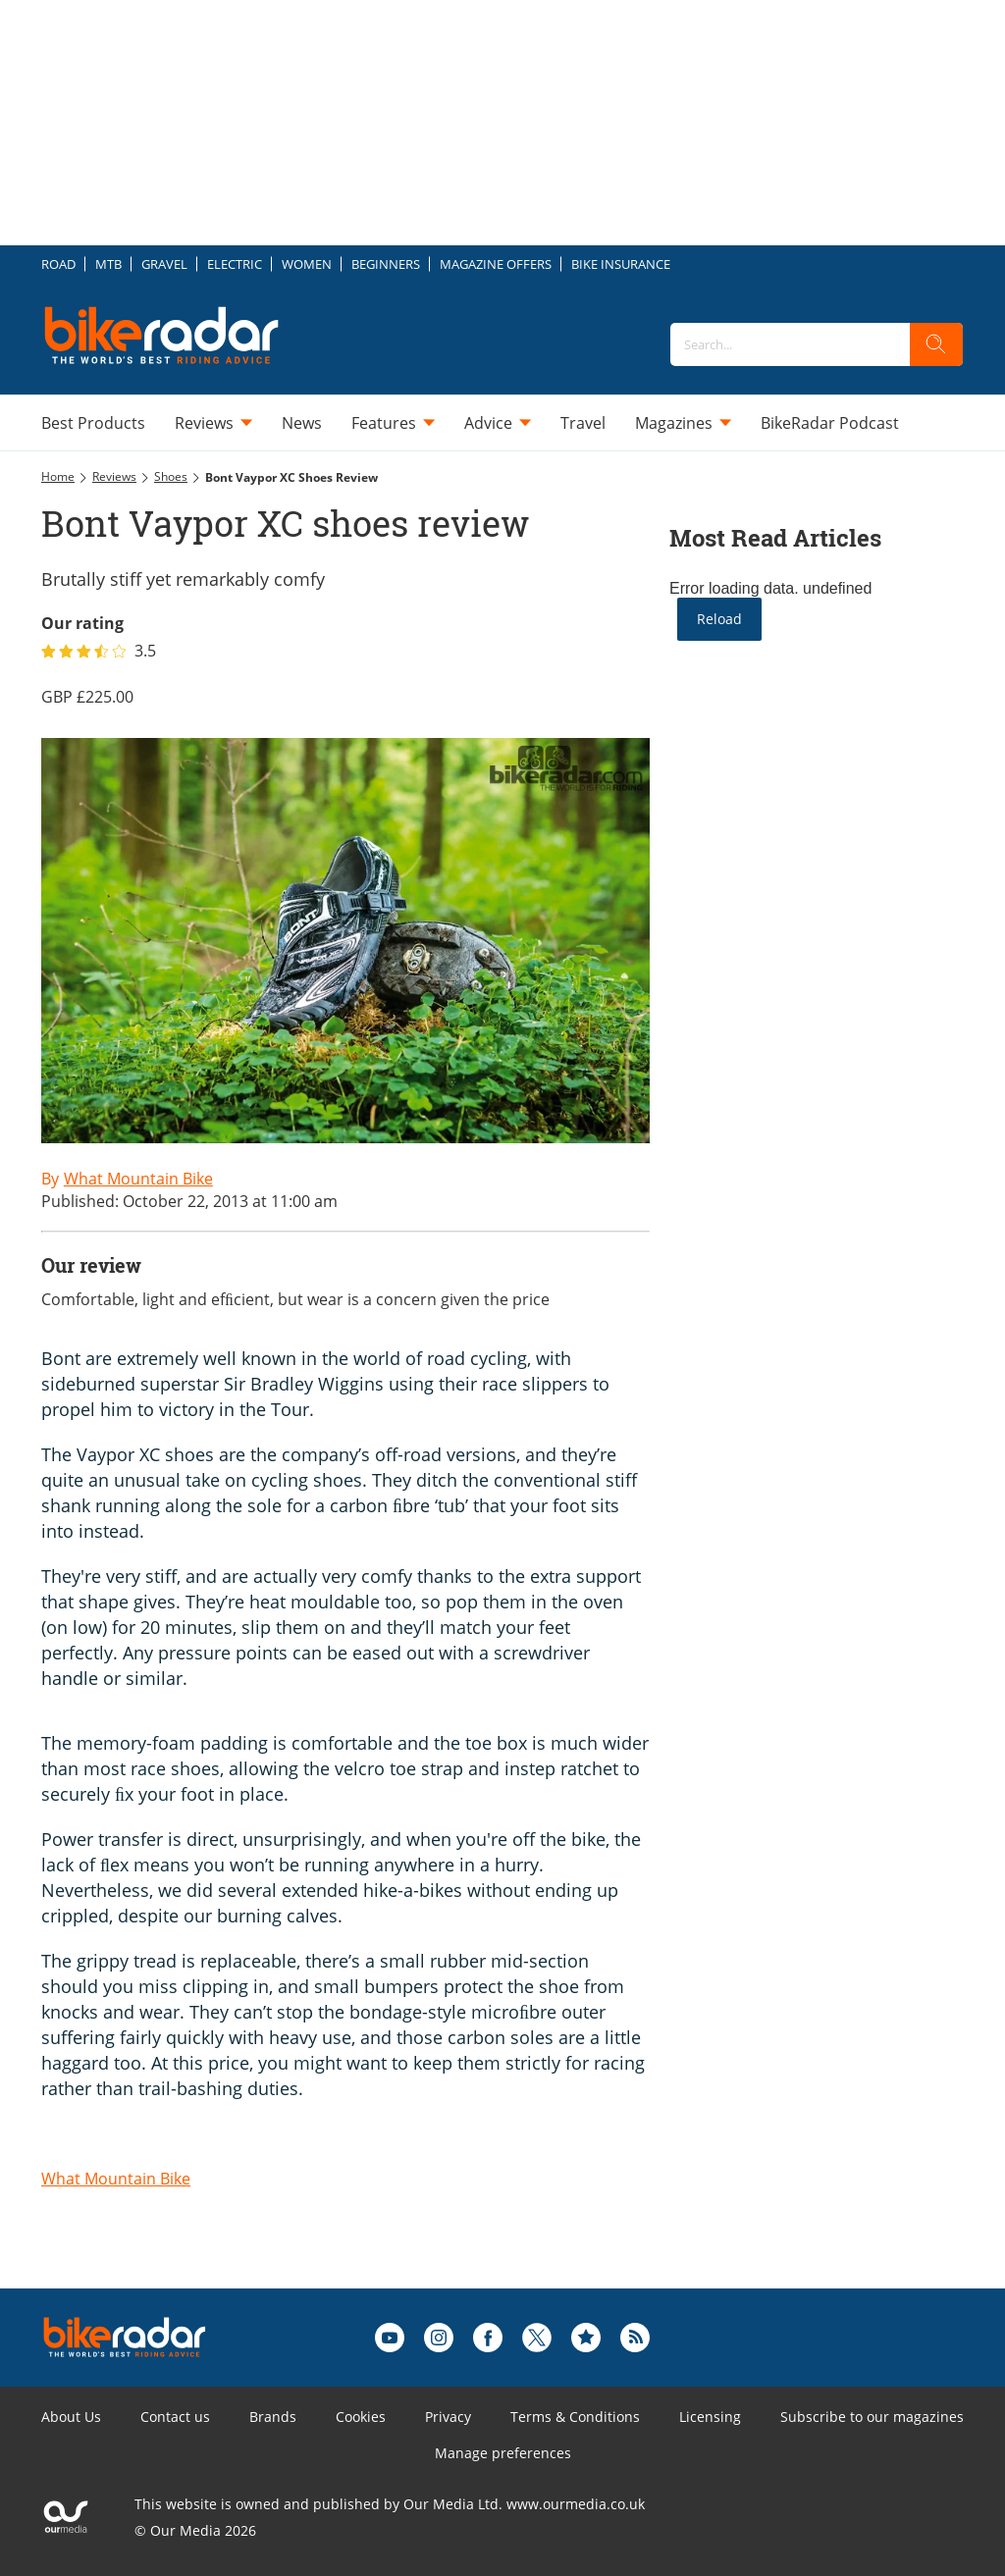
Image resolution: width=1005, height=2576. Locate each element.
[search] (936, 344)
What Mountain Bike (115, 2178)
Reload (719, 618)
